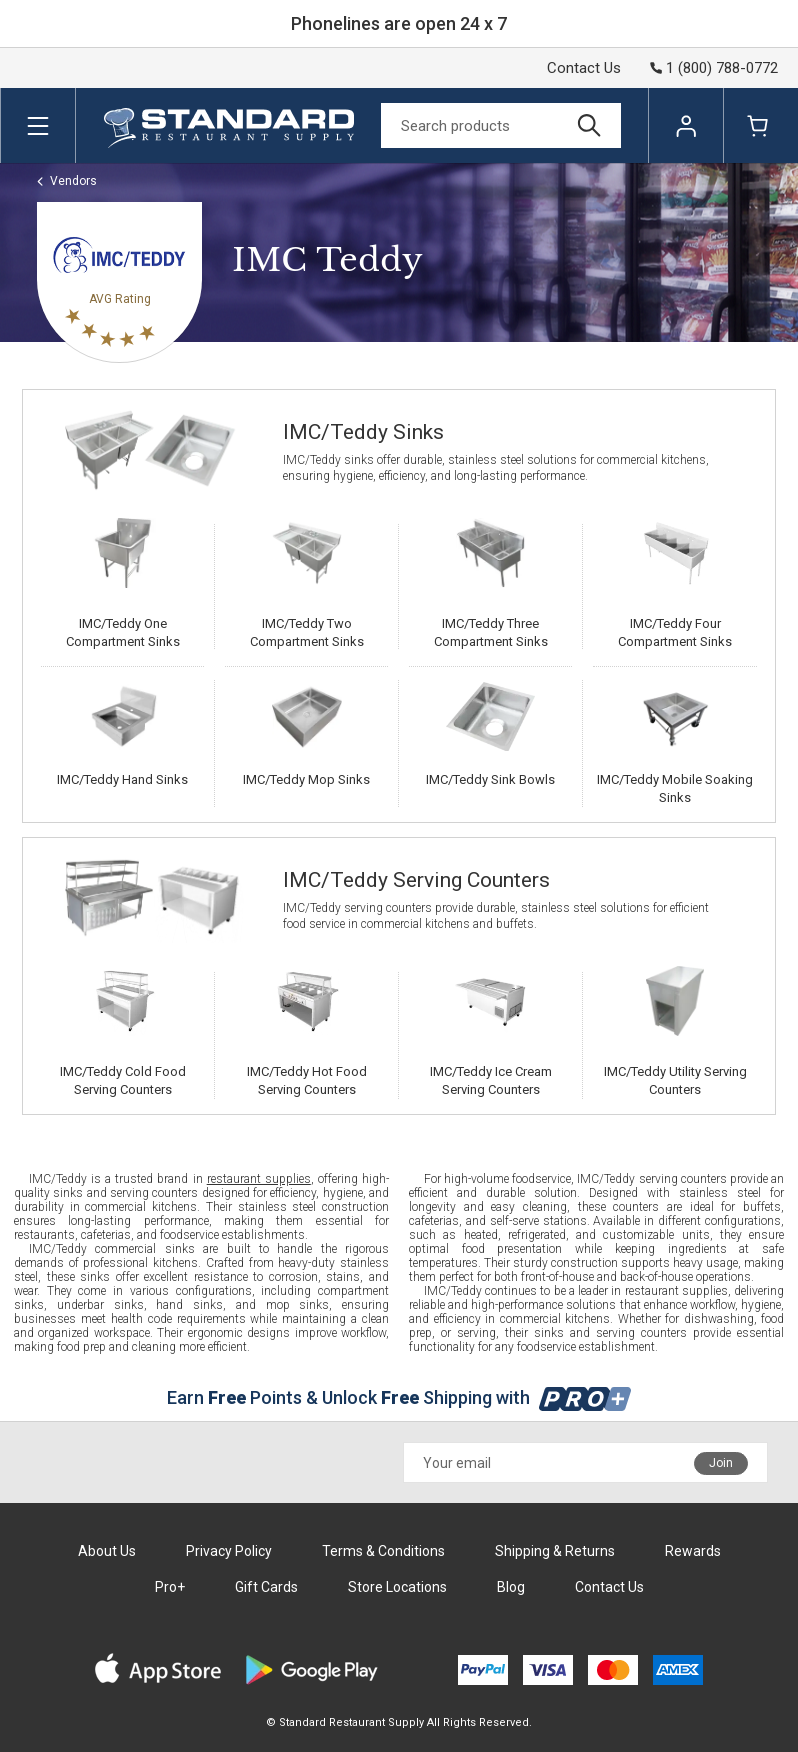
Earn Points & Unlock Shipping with (399, 1397)
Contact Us (584, 68)
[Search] (501, 125)
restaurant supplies (259, 1179)
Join (721, 1463)
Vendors (73, 181)
